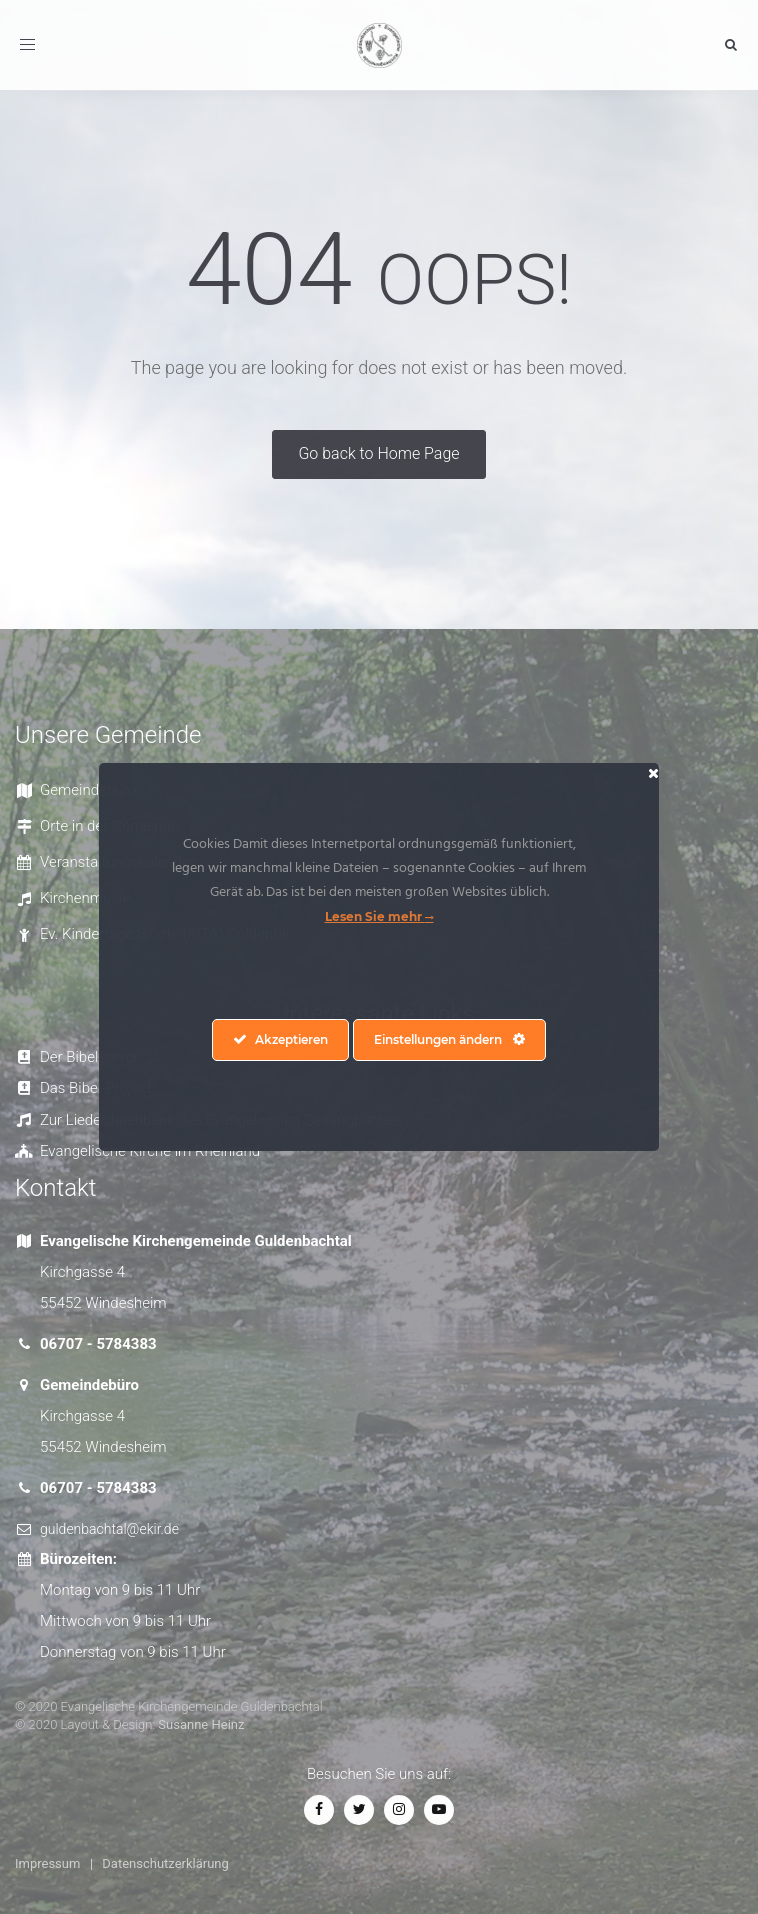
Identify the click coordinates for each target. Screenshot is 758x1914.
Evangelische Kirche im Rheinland (150, 1151)
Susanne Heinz (201, 1724)
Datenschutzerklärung (165, 1863)
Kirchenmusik (85, 898)
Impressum (47, 1863)
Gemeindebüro (88, 790)
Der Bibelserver (89, 1057)
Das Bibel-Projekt (95, 1088)
